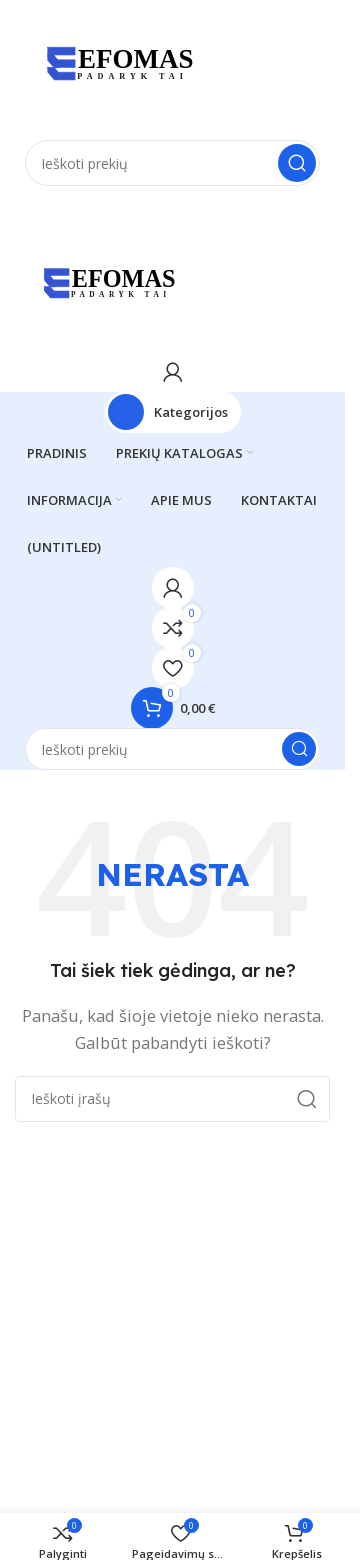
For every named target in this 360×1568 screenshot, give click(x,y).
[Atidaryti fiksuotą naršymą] (172, 412)
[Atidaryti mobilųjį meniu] (172, 206)
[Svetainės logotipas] (115, 68)
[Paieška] (172, 163)
